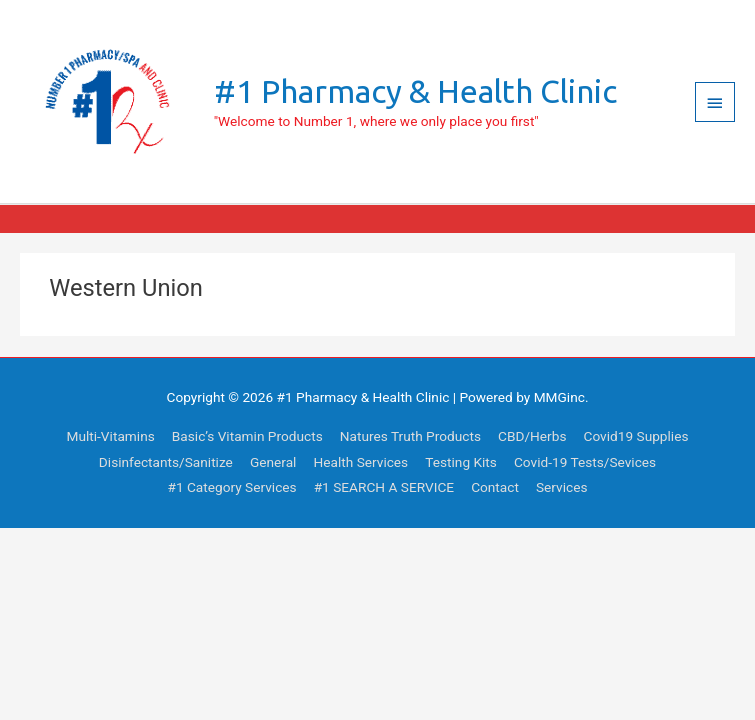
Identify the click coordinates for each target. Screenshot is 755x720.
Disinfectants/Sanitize (166, 462)
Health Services (360, 462)
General (273, 462)
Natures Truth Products (410, 436)
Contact (495, 487)
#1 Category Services (231, 487)
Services (562, 487)
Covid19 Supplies (636, 436)
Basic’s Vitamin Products (247, 436)
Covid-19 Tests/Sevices (585, 462)
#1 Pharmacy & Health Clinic (415, 91)
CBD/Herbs (532, 436)
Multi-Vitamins (111, 436)
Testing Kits (461, 462)
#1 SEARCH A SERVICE (384, 487)
